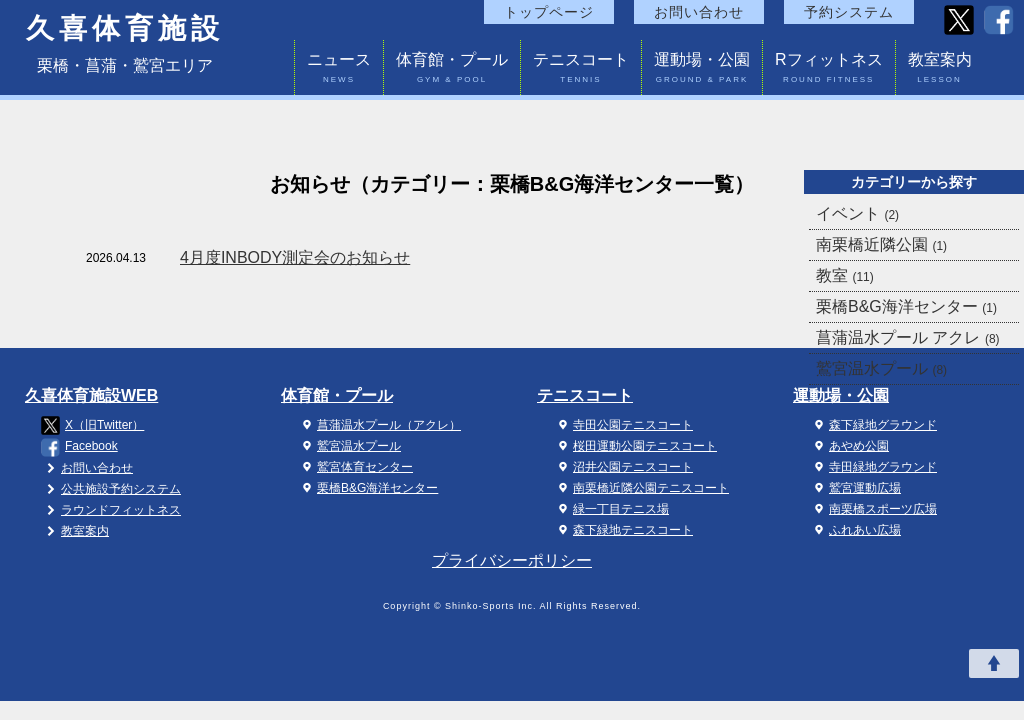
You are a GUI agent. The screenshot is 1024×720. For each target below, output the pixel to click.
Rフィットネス (829, 70)
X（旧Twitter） (92, 425)
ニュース (339, 70)
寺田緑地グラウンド (873, 467)
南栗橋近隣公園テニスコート (641, 488)
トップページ (549, 12)
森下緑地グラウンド (873, 425)
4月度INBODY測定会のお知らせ (295, 257)
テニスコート (581, 70)
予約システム (849, 12)
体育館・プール (452, 70)
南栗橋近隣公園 (881, 244)
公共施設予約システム (111, 489)
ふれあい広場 (855, 530)
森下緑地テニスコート (623, 530)
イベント (857, 213)
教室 (845, 275)
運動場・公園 (702, 70)
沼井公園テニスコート (623, 467)
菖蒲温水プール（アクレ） (379, 425)
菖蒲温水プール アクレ (908, 337)
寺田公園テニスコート (623, 425)
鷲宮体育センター (355, 467)
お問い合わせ (699, 12)
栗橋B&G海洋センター (906, 306)
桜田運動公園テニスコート (635, 446)
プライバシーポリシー (512, 560)
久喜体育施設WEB (91, 395)
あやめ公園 (849, 446)
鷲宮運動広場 (855, 488)
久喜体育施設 (125, 29)
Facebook (79, 447)
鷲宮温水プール (881, 368)
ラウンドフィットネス (111, 510)
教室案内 (940, 70)
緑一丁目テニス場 (611, 509)
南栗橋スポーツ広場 (873, 509)
